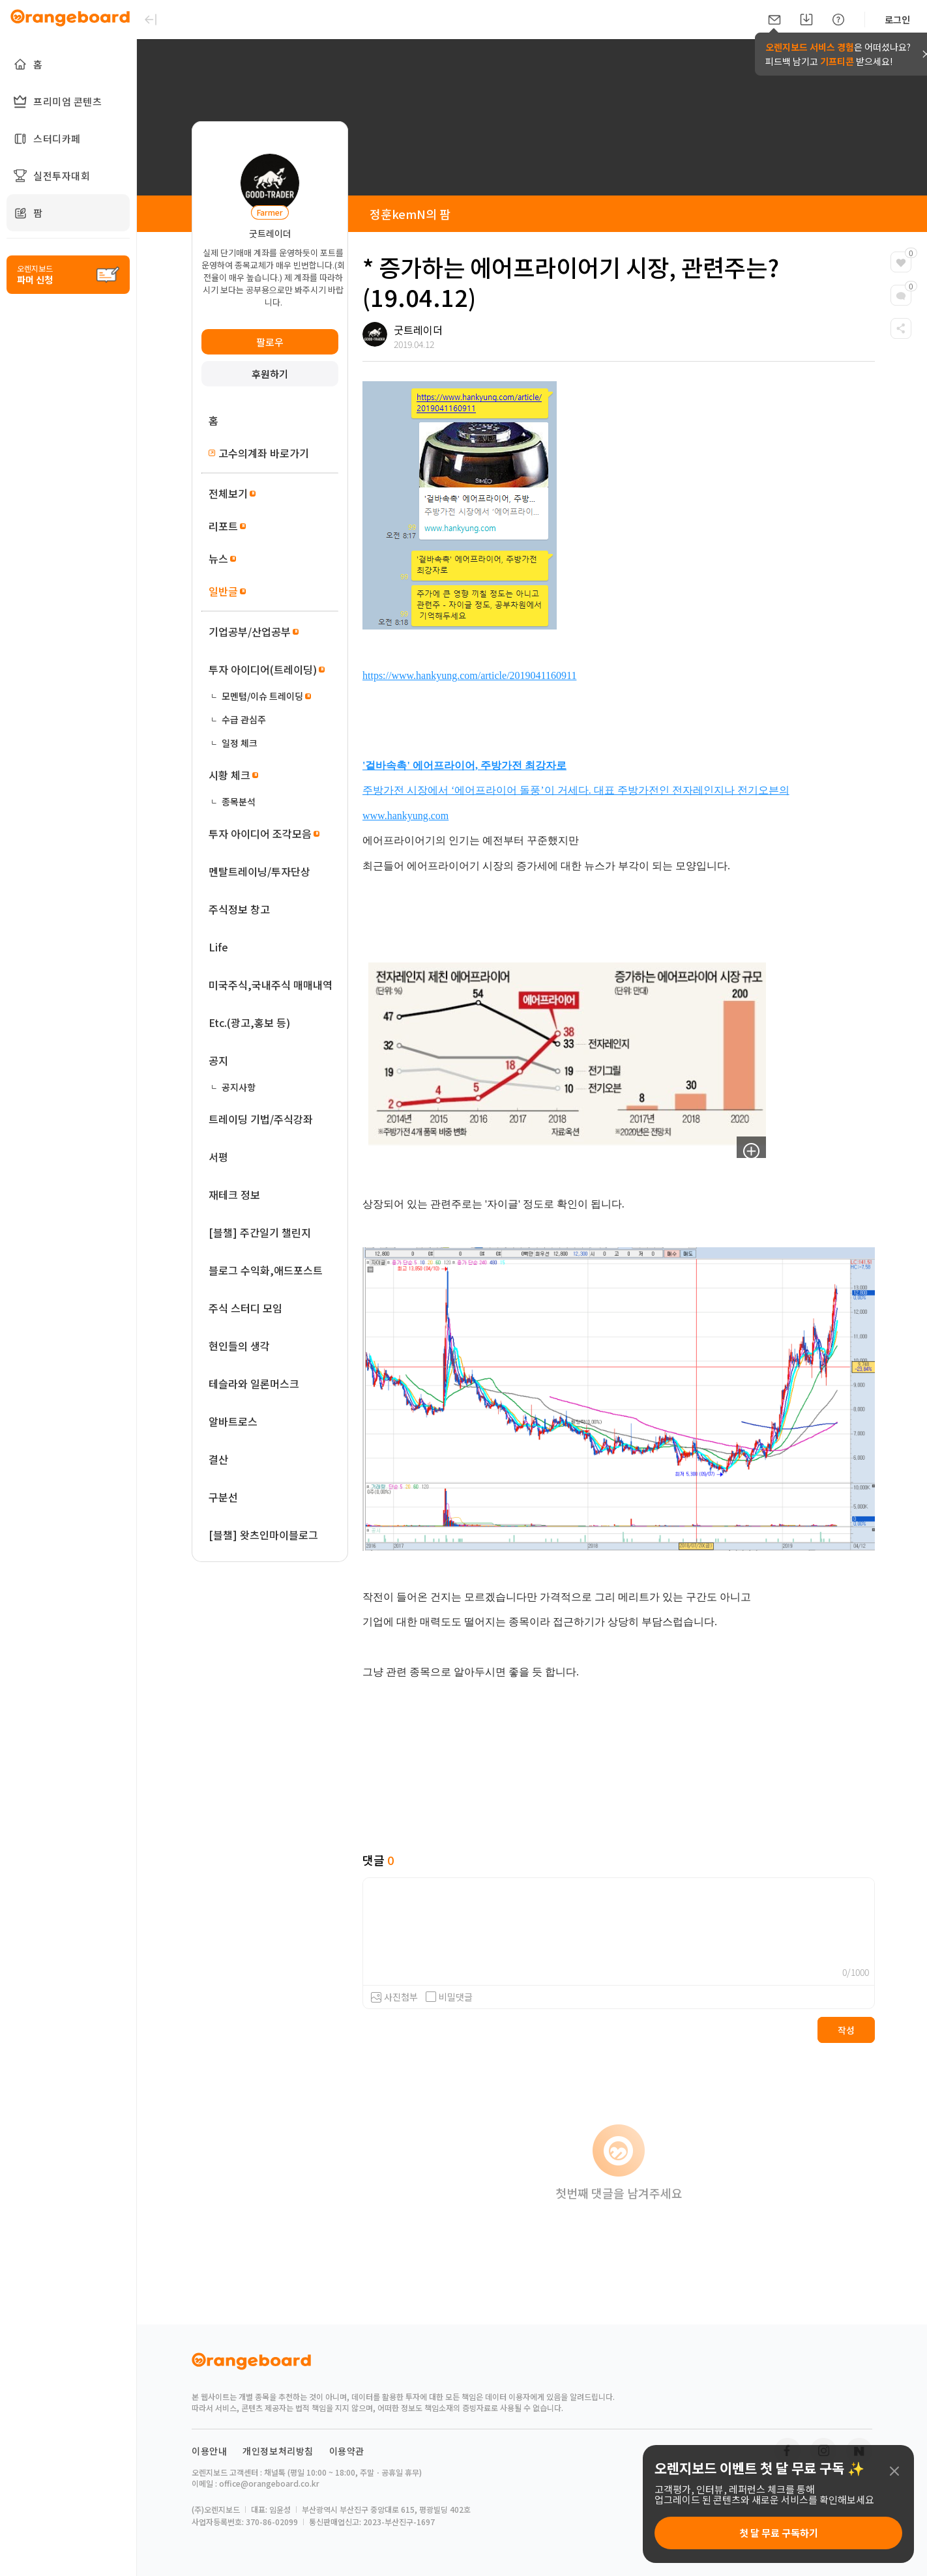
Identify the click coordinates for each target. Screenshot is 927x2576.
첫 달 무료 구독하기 (778, 2533)
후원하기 (270, 374)
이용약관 (346, 2450)
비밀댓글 (449, 1996)
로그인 (897, 19)
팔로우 (270, 342)
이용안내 (209, 2450)
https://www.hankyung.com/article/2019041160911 (469, 675)
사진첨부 (401, 1996)
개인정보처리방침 (278, 2450)
